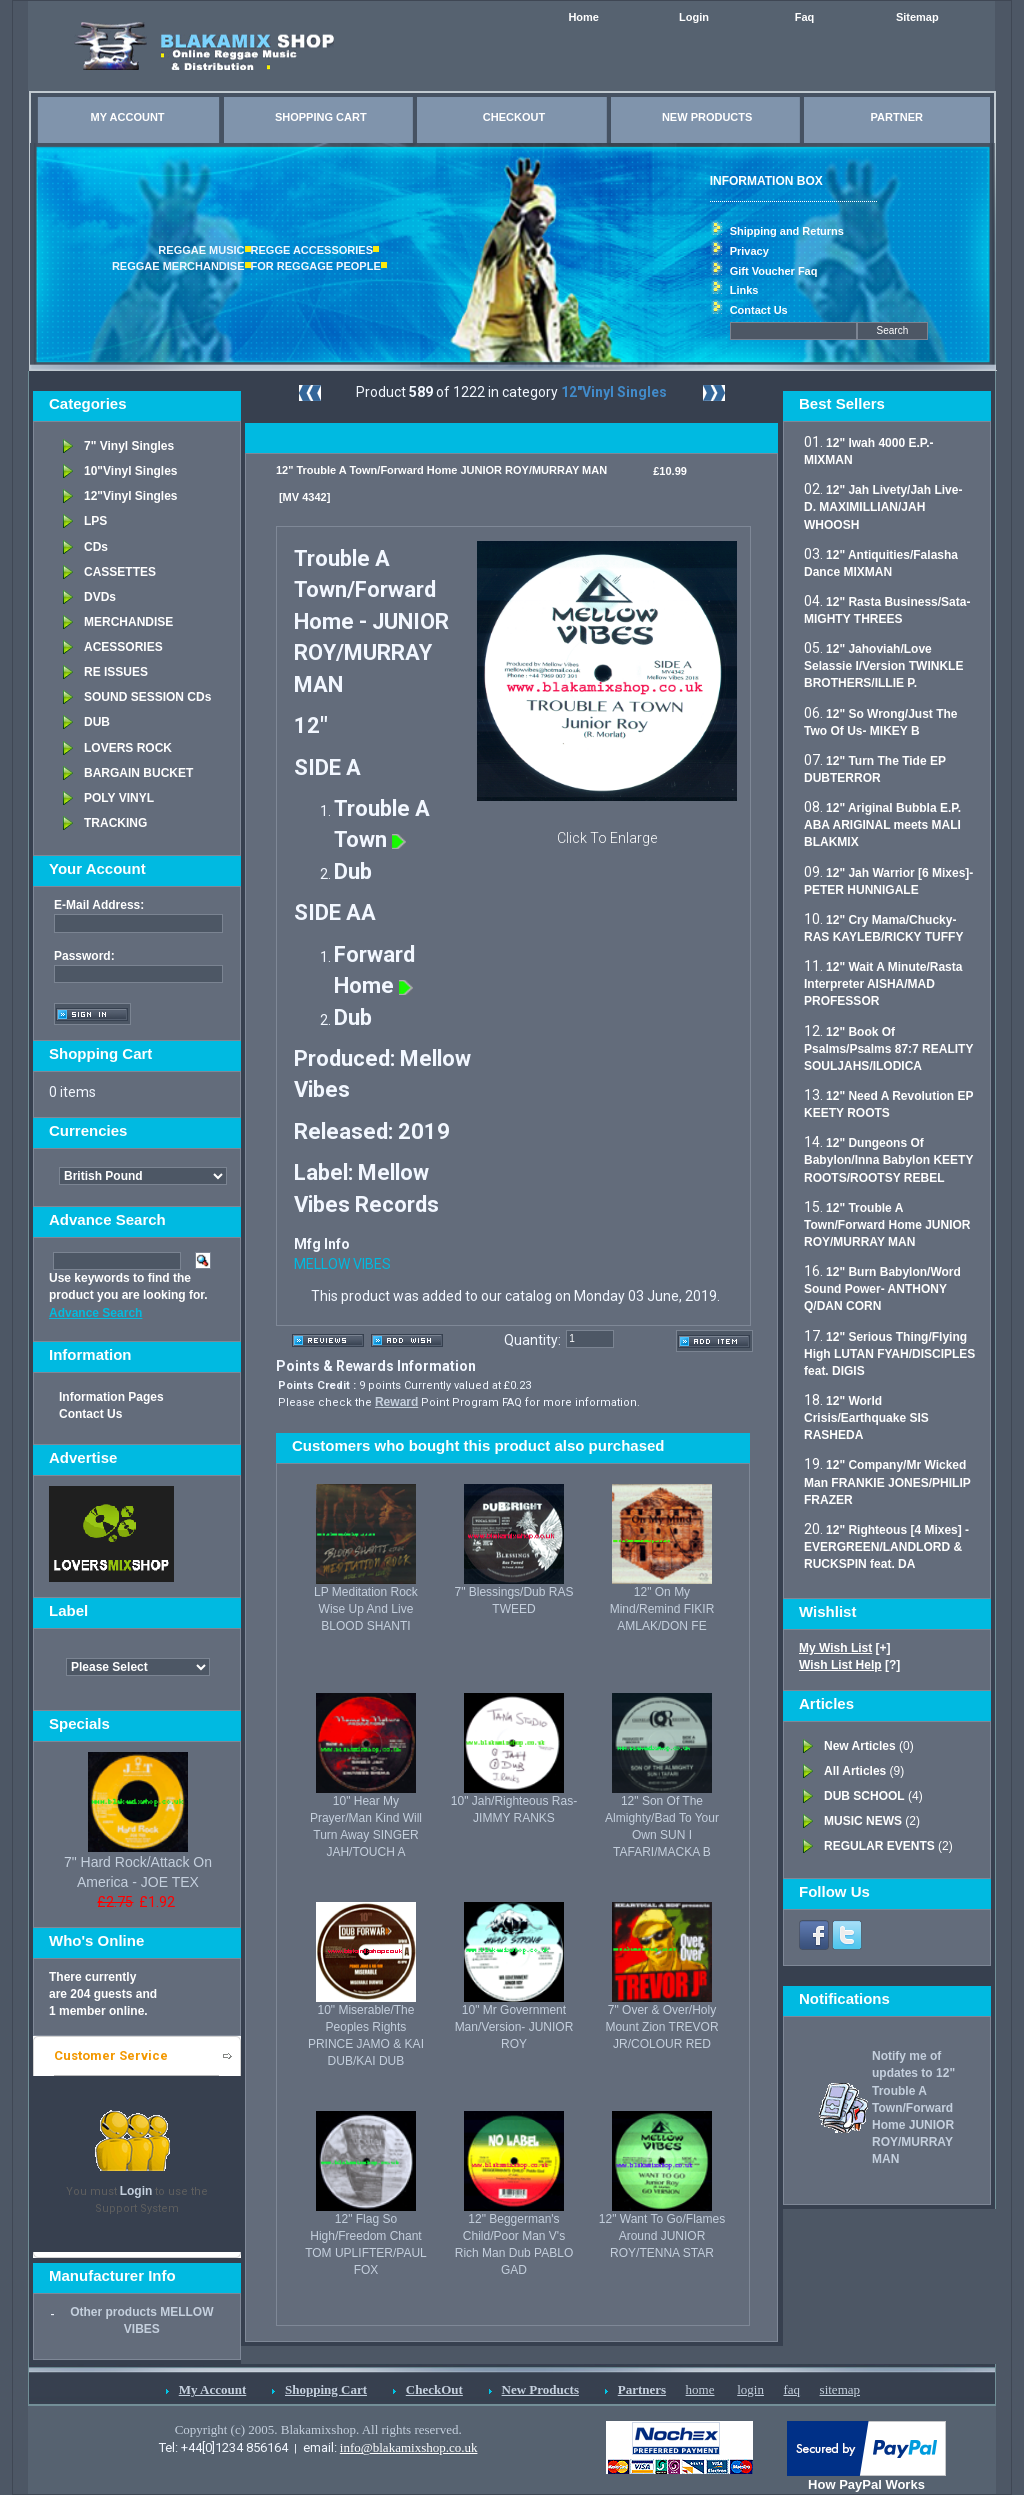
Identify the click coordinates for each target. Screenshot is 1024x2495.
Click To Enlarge (607, 838)
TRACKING (115, 823)
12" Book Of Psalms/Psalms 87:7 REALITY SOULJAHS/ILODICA (888, 1049)
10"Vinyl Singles (131, 471)
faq (791, 2389)
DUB (97, 722)
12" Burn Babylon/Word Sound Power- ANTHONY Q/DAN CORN (882, 1289)
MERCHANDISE (128, 622)
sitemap (840, 2389)
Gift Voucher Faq (774, 271)
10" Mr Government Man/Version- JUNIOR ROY (514, 2027)
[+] (845, 1648)
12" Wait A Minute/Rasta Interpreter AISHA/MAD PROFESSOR (883, 984)
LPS (95, 521)
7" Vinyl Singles (129, 446)
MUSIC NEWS (863, 1821)
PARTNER (897, 117)
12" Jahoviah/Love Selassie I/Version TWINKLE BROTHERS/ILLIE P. (883, 666)
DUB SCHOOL (864, 1796)
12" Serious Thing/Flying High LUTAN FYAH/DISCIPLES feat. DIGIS (889, 1354)
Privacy (749, 251)
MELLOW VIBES (342, 1264)
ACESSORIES (123, 647)
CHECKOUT (514, 117)
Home (583, 17)
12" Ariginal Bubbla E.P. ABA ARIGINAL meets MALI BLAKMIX (882, 825)
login (750, 2389)
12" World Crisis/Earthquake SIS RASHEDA (866, 1418)
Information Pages (111, 1397)
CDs (96, 547)
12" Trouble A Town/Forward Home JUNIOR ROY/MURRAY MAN (887, 1225)
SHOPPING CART (321, 117)
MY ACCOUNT (128, 117)
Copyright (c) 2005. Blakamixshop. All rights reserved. (318, 2429)
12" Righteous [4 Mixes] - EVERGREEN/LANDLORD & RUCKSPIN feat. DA (886, 1547)
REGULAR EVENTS (879, 1846)
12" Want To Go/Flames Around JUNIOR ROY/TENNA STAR (662, 2236)
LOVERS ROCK (128, 748)
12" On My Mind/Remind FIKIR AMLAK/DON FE (662, 1609)
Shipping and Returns (787, 231)
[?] (849, 1665)
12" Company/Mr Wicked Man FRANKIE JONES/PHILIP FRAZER (887, 1482)
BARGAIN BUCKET (138, 773)
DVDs (100, 597)
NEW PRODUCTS (707, 117)
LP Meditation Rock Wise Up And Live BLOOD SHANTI (366, 1609)
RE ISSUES (116, 672)
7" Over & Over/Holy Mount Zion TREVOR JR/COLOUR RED (661, 2027)
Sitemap (917, 17)
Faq (805, 17)
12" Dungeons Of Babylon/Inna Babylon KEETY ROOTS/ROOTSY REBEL (888, 1160)
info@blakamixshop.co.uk (409, 2447)
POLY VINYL (119, 798)
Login (694, 17)
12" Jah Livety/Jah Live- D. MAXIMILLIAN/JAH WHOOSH (883, 507)
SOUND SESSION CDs (147, 697)
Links (744, 290)
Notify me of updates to (913, 2107)
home (700, 2389)
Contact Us (759, 310)
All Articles (855, 1771)
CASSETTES (120, 572)
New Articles (860, 1746)
